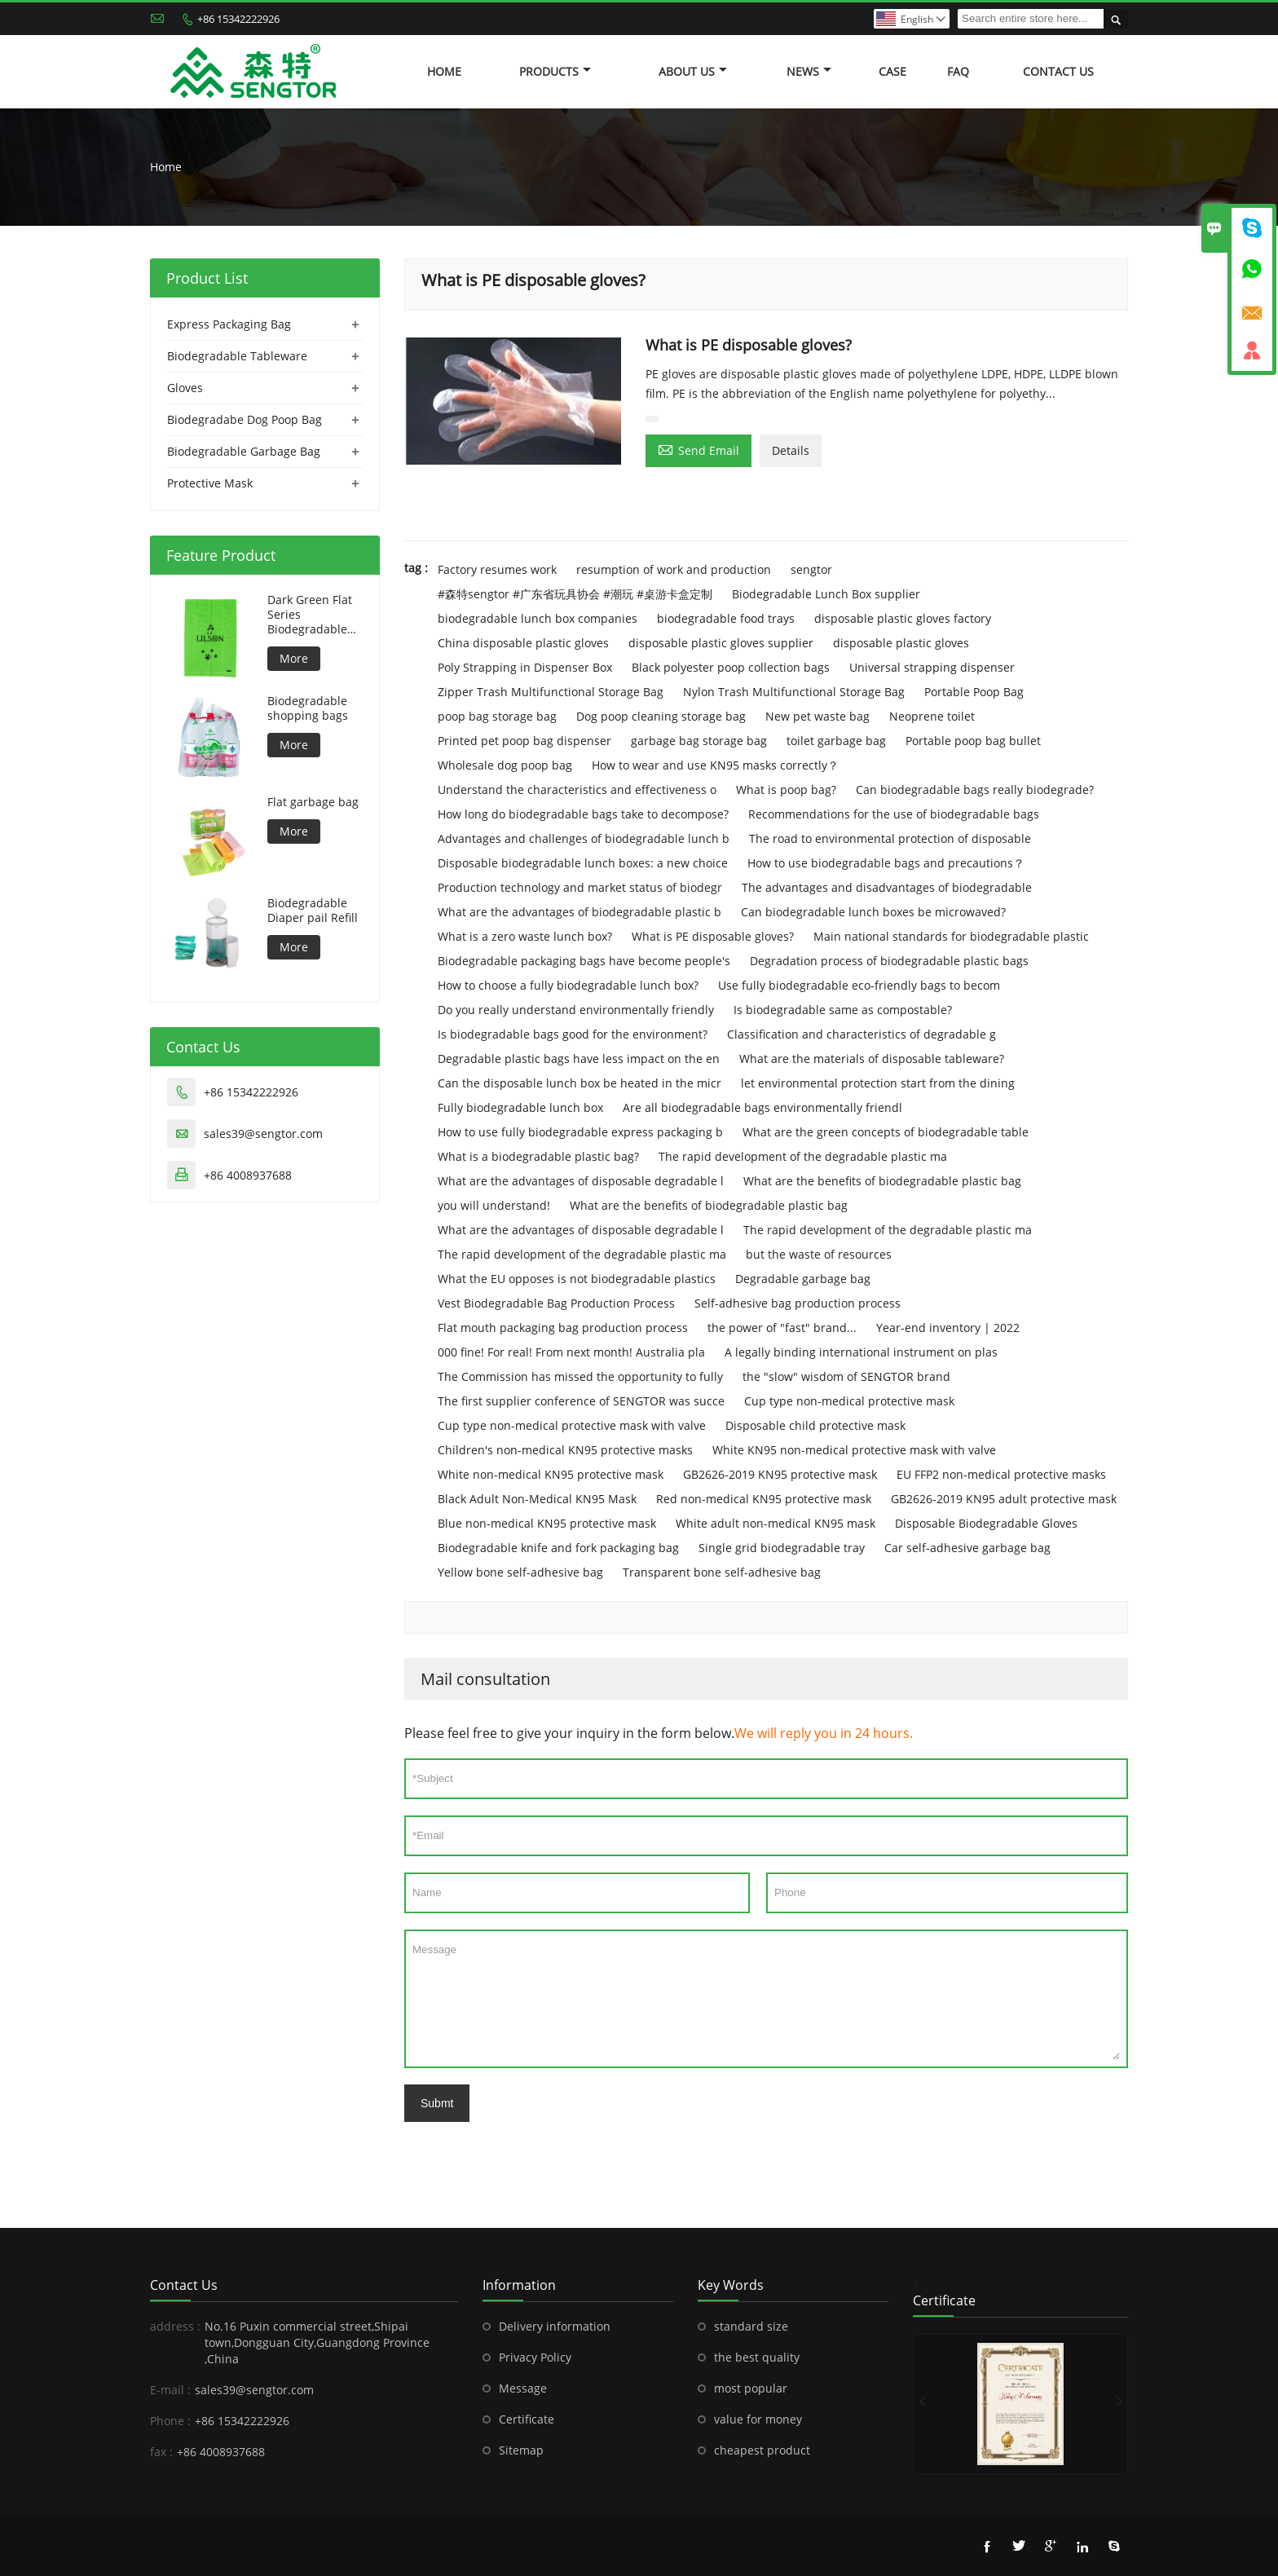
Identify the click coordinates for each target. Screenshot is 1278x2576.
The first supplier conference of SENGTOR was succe (581, 1401)
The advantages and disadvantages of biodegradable (887, 887)
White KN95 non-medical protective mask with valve (854, 1450)
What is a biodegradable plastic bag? (538, 1156)
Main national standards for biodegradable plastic (951, 936)
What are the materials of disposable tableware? (871, 1058)
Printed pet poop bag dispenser (524, 740)
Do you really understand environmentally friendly (576, 1009)
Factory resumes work (497, 569)
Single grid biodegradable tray (781, 1547)
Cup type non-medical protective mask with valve (572, 1425)
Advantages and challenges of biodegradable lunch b (583, 838)
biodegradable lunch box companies (537, 618)
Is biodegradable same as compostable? (843, 1009)
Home (444, 71)
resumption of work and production (673, 569)
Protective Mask (210, 483)
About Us (693, 71)
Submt (437, 2103)
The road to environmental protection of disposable (890, 838)
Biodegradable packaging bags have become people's (584, 960)
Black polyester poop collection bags (731, 667)
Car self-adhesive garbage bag (967, 1547)
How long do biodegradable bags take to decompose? (583, 814)
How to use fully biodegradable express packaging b (580, 1132)
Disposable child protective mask (815, 1425)
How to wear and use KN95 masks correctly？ (715, 765)
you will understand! (494, 1205)
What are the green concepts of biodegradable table (886, 1132)
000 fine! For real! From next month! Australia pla (571, 1352)
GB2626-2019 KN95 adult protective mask (1004, 1498)
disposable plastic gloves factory (902, 618)
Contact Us (1058, 71)
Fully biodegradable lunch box (520, 1107)
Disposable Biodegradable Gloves (986, 1523)
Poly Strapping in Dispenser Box (525, 667)
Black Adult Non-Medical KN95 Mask (537, 1498)
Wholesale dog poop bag (505, 765)
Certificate (526, 2419)
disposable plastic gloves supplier (720, 643)
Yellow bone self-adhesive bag (520, 1572)
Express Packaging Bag (229, 324)
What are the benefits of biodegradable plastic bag (882, 1181)
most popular (750, 2388)
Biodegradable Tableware (237, 356)
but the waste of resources (819, 1254)
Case (892, 71)
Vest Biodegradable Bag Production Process (556, 1303)
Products (555, 71)
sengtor (811, 569)
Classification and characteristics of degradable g (861, 1034)
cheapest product (762, 2450)
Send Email (698, 449)
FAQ (958, 71)
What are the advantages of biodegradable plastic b (579, 912)
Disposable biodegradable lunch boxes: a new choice (583, 863)
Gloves (185, 387)
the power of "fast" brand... (782, 1327)
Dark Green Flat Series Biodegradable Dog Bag (309, 615)
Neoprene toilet (932, 716)
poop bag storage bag (497, 716)
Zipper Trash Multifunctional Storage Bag (550, 691)
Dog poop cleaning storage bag (661, 716)
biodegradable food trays (726, 618)
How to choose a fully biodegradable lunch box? (568, 985)
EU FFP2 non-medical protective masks (1001, 1474)
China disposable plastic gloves (523, 643)
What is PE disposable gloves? (713, 936)
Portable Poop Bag (974, 691)
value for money (758, 2419)
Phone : (170, 2420)
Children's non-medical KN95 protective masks (565, 1450)
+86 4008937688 (248, 1175)
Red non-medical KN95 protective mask (763, 1498)
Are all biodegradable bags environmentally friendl (762, 1107)
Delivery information (554, 2326)
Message (766, 1999)
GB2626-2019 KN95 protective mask (780, 1474)
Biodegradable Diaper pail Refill (312, 910)
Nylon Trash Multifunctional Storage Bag (794, 691)
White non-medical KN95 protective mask (550, 1474)
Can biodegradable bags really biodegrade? (975, 789)
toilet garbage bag (836, 740)
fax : (161, 2451)
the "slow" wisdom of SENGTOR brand (846, 1376)
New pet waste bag (817, 716)
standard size (751, 2326)
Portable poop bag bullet (973, 740)
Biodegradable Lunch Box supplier (826, 594)
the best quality (757, 2357)
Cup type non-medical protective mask (849, 1401)
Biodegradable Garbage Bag (243, 451)
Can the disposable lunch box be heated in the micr (579, 1083)
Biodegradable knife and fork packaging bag (558, 1547)
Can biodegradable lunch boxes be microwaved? (873, 912)
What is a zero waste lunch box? (525, 936)
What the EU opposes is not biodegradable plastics (577, 1278)
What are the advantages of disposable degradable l (581, 1181)
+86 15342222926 (238, 18)
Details (790, 450)
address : (175, 2326)
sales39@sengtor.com (263, 1133)
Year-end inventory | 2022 (948, 1327)
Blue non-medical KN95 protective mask (547, 1523)
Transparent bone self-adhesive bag (722, 1572)
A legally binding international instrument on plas (861, 1352)
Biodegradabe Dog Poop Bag (244, 419)
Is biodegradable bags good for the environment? (572, 1034)
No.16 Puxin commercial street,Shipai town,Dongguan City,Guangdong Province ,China (317, 2342)
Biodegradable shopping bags (307, 708)
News (809, 71)
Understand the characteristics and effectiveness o (577, 789)
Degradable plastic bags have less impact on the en (579, 1058)
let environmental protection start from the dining (878, 1083)
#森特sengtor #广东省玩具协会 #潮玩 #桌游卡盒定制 (575, 594)
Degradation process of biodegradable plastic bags (889, 960)
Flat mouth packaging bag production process (563, 1327)
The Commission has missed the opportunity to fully (580, 1376)
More (294, 658)
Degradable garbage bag (802, 1278)
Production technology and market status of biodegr (580, 887)
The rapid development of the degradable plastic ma (803, 1156)
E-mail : (170, 2389)
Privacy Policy (535, 2357)
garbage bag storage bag (699, 740)
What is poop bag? (786, 789)
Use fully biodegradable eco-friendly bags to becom (859, 985)
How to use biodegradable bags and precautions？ (886, 863)
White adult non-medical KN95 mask (775, 1523)
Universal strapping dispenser (932, 667)
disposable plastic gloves (901, 643)
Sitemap (521, 2450)
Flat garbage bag (313, 802)
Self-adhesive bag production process (797, 1303)
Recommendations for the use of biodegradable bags (893, 814)
